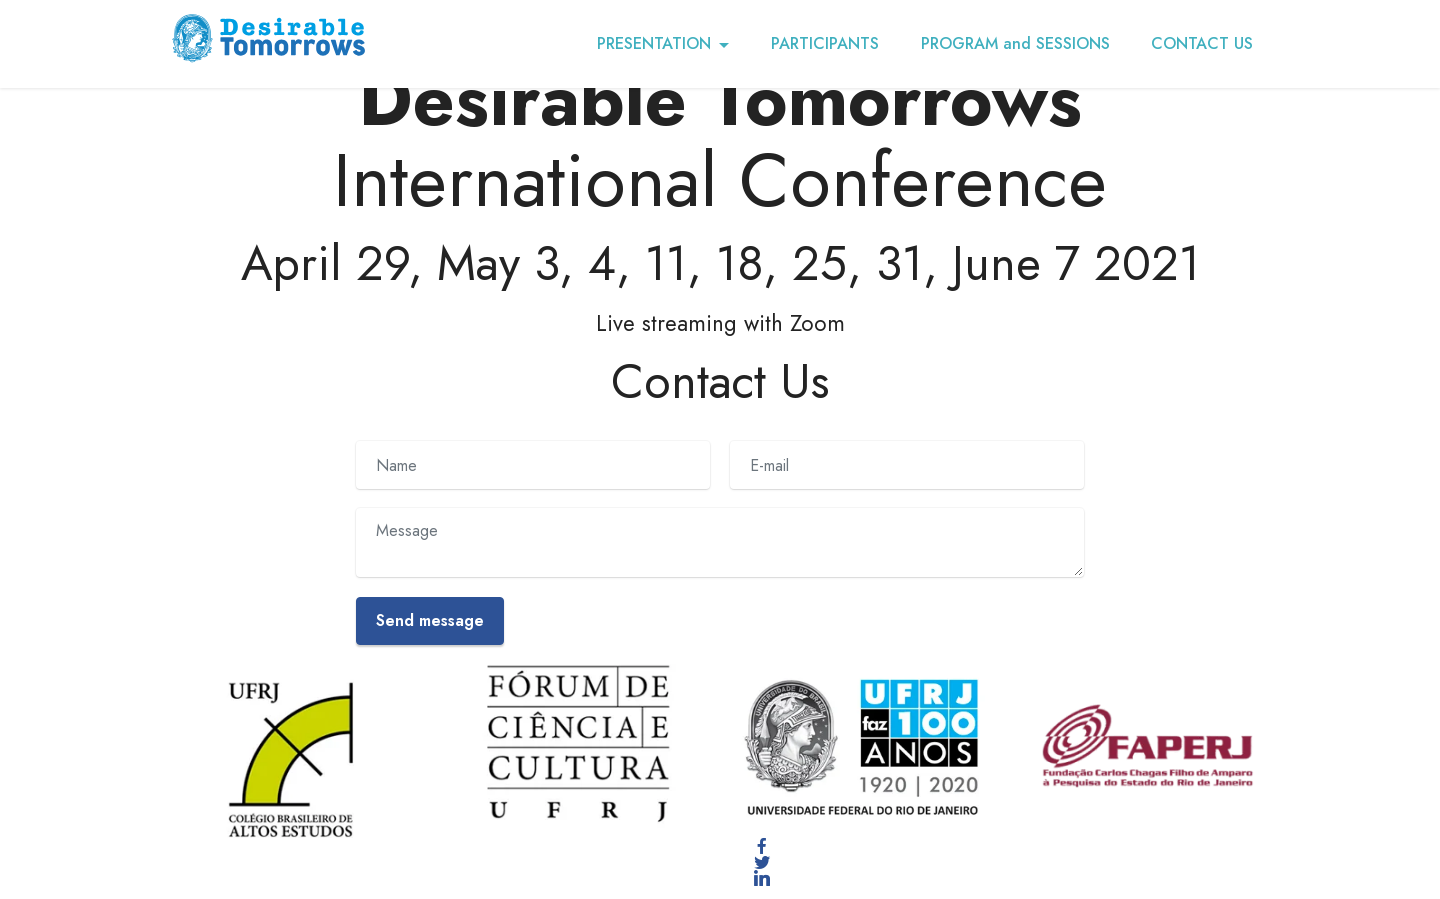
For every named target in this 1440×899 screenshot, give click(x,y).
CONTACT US (1202, 43)
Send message (430, 620)
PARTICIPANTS (825, 43)
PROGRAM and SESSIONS (1015, 43)
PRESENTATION (654, 43)
